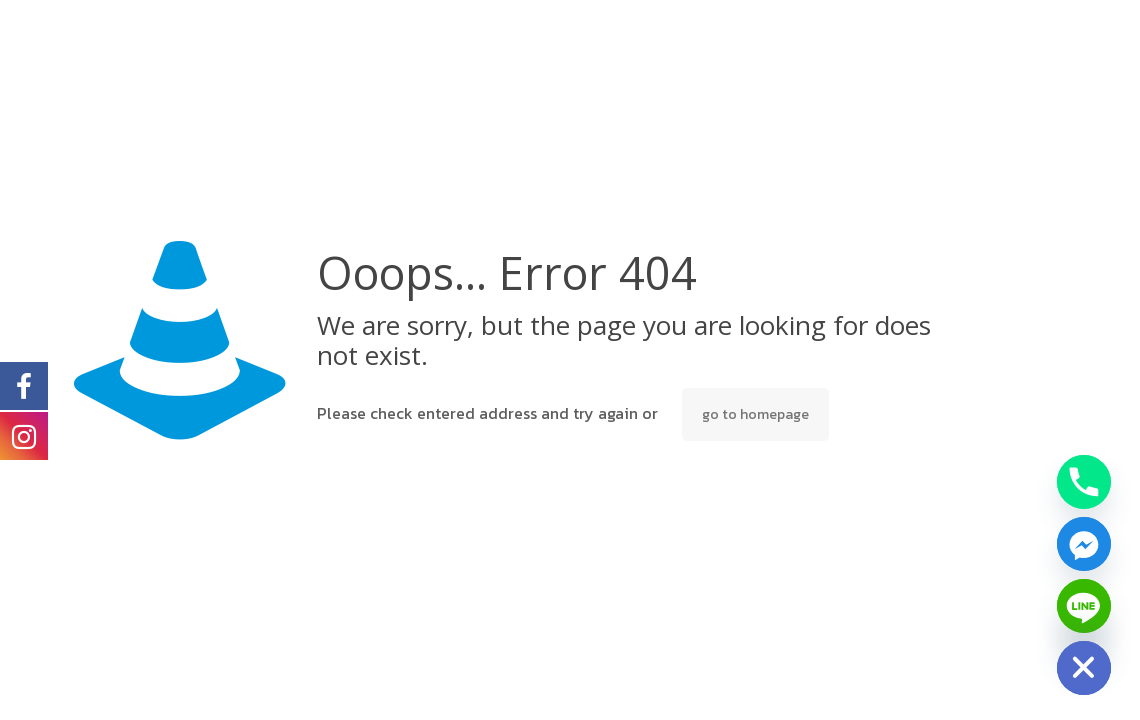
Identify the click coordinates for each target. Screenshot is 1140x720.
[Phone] (1084, 482)
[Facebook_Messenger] (1084, 544)
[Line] (1084, 606)
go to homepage (755, 414)
